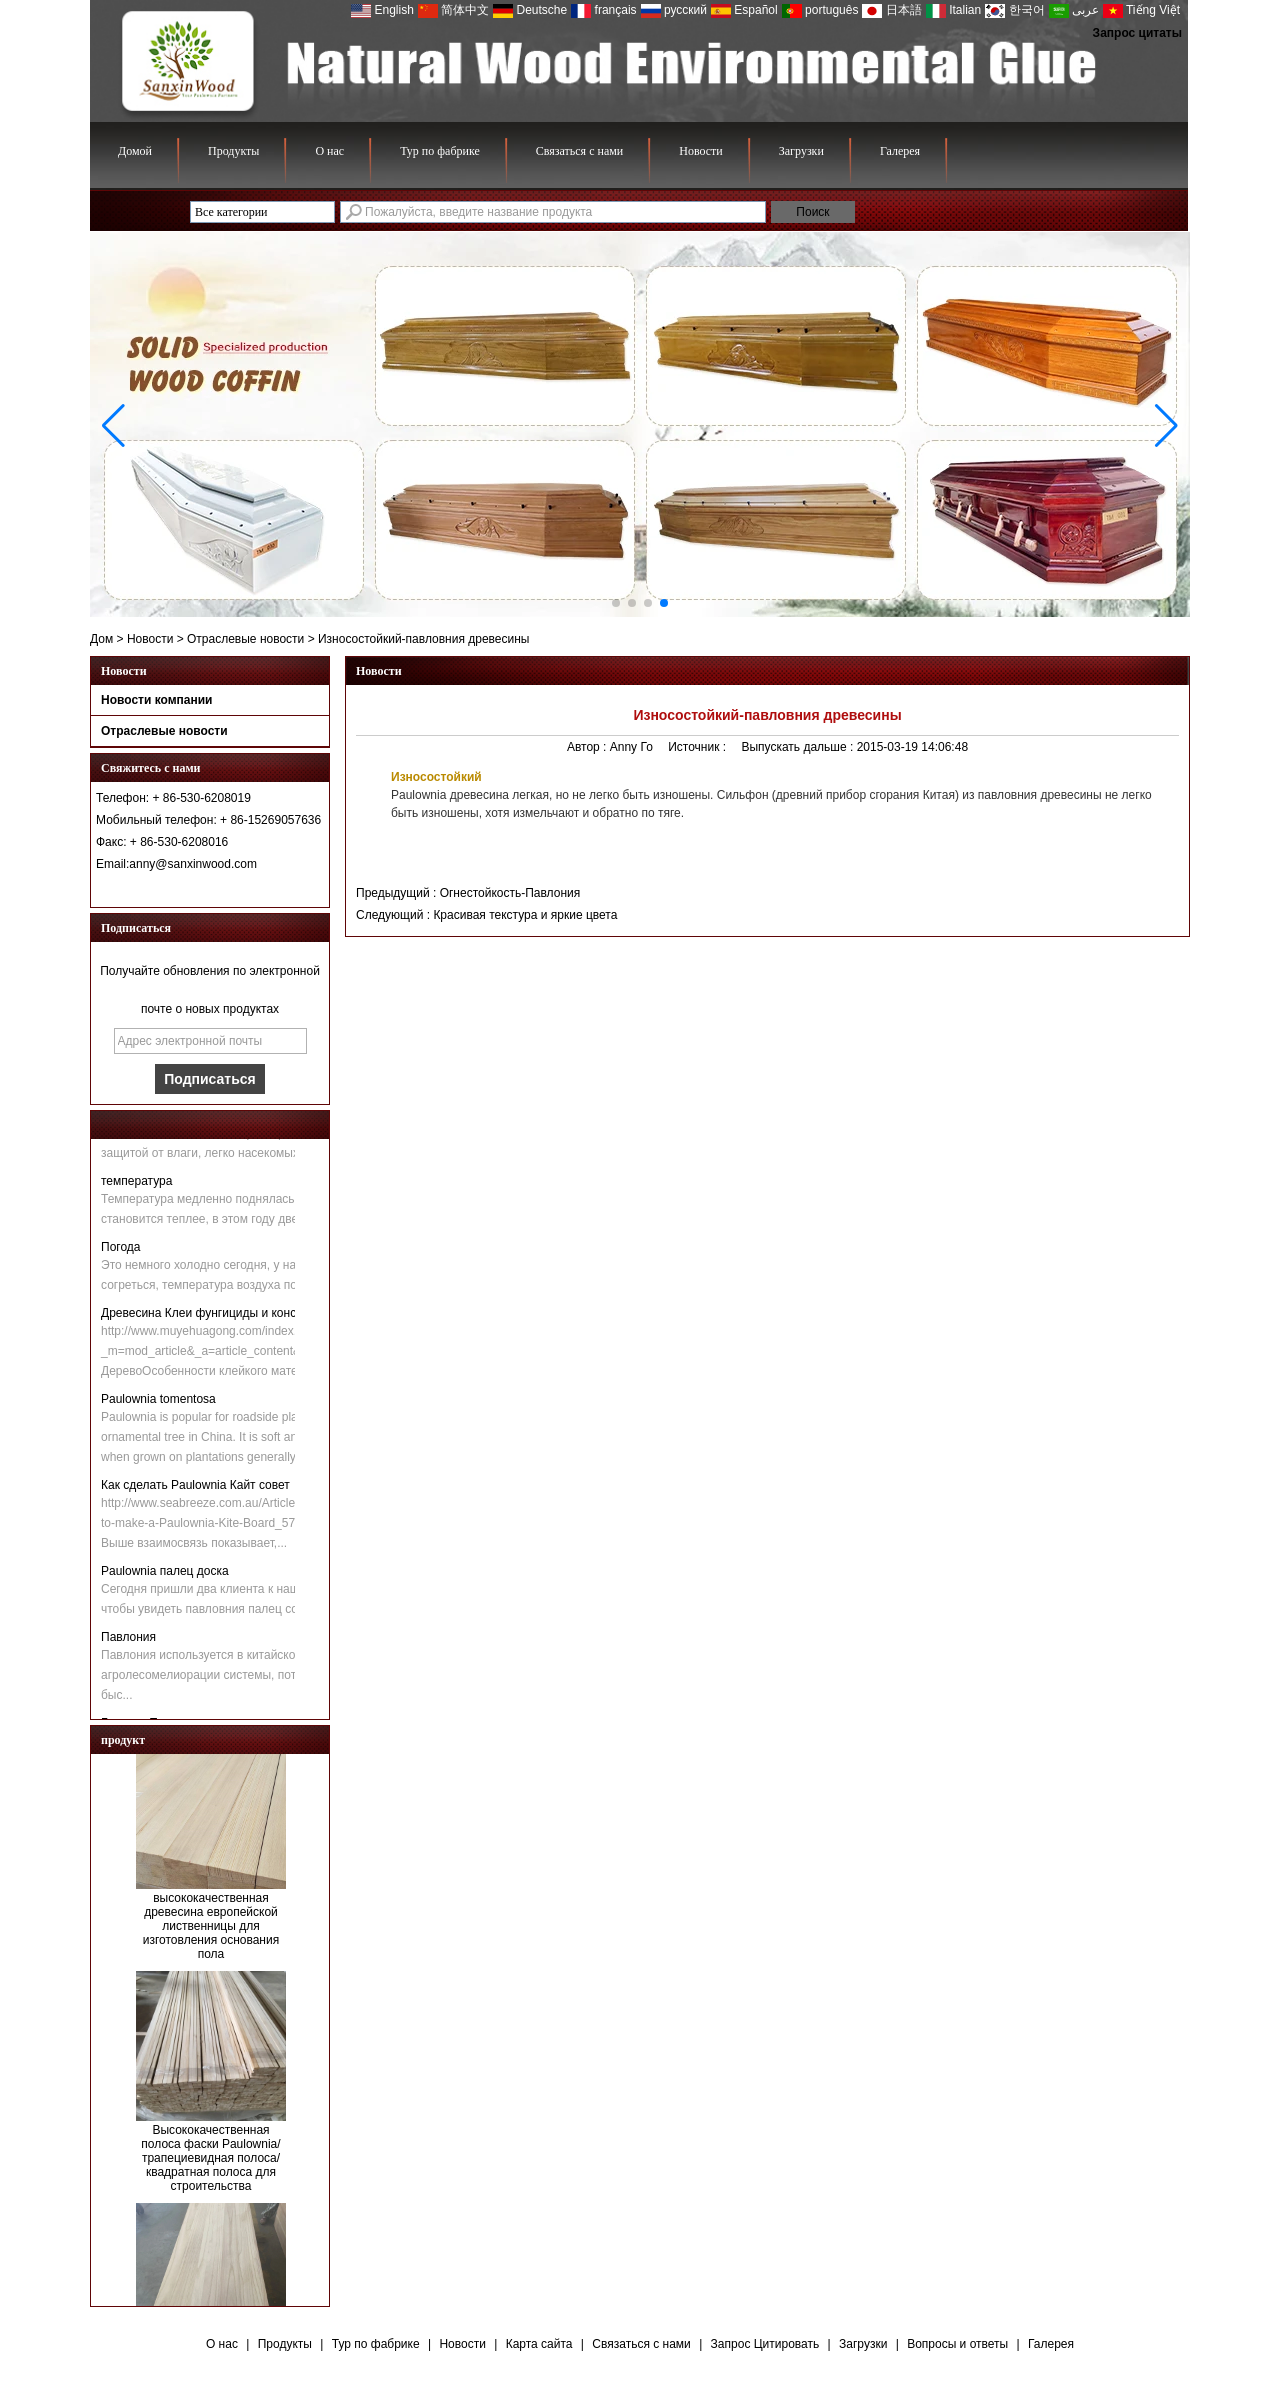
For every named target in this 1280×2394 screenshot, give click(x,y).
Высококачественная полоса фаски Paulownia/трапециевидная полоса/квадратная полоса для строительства (210, 2162)
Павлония (128, 1641)
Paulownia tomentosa (158, 1403)
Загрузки (801, 151)
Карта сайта (539, 2344)
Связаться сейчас (210, 889)
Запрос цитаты (1137, 33)
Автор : (588, 747)
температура (136, 1185)
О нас (329, 151)
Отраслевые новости (245, 639)
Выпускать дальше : (798, 747)
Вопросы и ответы (957, 2344)
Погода (121, 1251)
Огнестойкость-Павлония (510, 893)
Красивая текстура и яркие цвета (525, 915)
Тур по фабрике (440, 151)
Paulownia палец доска (165, 1575)
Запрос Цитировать (765, 2344)
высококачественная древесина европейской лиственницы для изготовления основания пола (211, 1930)
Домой (135, 151)
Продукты (233, 151)
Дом (101, 639)
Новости (701, 151)
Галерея (900, 151)
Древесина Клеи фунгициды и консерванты (222, 1317)
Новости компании (156, 700)
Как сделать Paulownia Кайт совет (195, 1489)
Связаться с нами (579, 151)
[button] (616, 603)
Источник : (698, 747)
